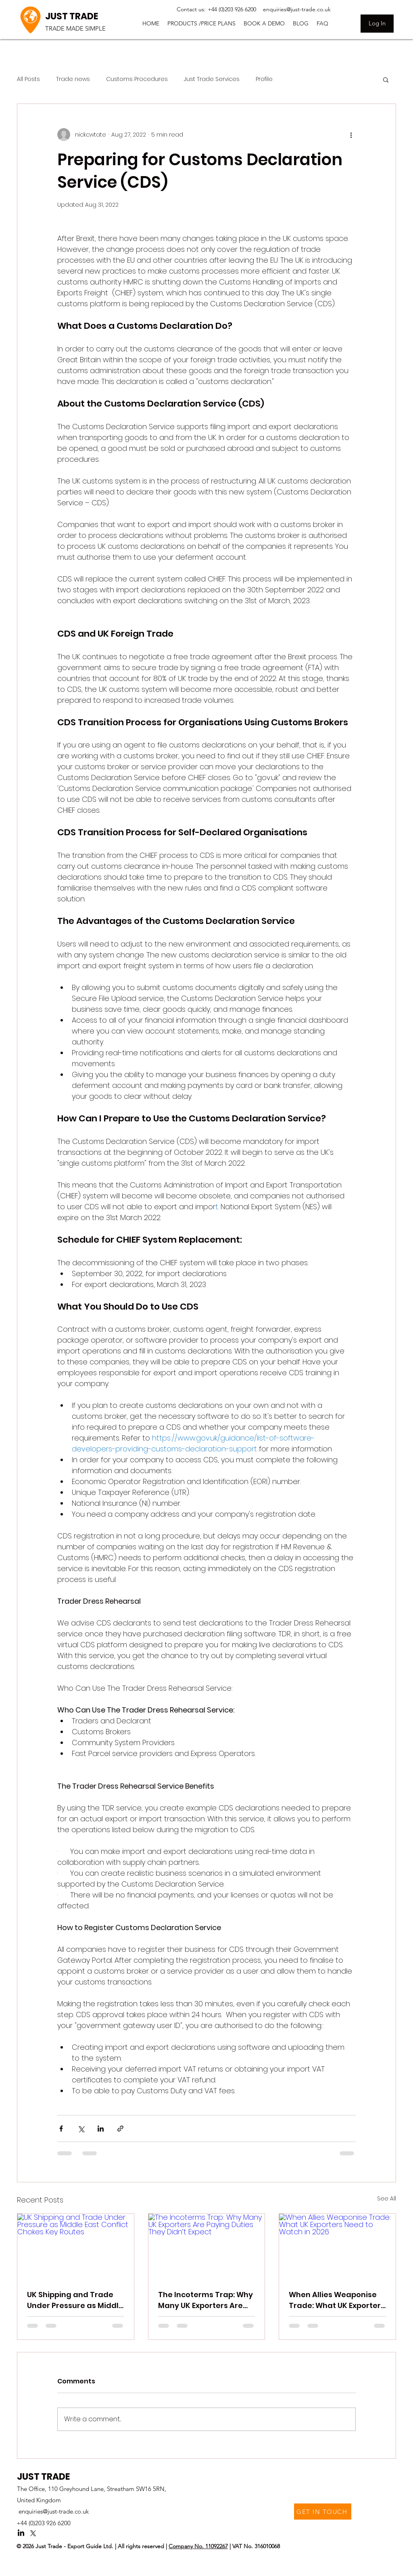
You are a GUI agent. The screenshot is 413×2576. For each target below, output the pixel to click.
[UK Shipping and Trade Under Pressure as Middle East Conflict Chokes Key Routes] (75, 2246)
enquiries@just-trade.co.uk (54, 2511)
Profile (264, 79)
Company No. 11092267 (198, 2546)
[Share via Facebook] (61, 2128)
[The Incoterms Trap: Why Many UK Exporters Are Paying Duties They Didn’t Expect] (206, 2246)
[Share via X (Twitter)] (81, 2128)
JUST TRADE (71, 16)
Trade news (73, 79)
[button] (201, 23)
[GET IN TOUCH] (322, 2511)
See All (386, 2198)
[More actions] (351, 134)
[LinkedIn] (21, 2533)
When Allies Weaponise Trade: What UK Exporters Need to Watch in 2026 (337, 2300)
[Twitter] (33, 2533)
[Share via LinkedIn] (100, 2128)
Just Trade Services (212, 79)
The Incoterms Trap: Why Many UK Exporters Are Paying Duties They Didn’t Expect (206, 2300)
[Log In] (377, 24)
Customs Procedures (137, 79)
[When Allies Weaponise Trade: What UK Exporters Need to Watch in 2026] (337, 2246)
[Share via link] (120, 2128)
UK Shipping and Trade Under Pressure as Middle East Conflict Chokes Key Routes (75, 2300)
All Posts (28, 79)
